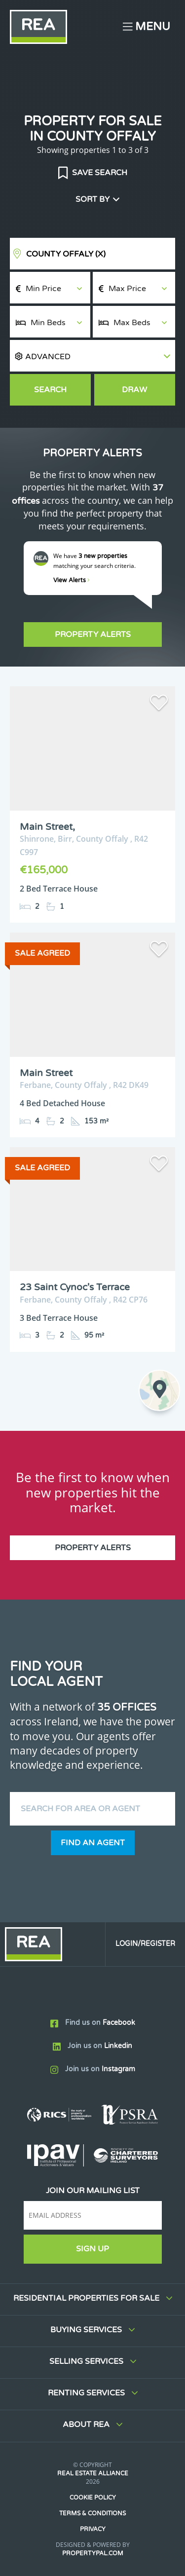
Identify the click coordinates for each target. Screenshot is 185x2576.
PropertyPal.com (92, 2553)
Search (50, 390)
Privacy (93, 2529)
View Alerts (71, 580)
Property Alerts (93, 634)
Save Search (98, 173)
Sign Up (92, 2249)
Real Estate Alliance (92, 2473)
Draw (134, 390)
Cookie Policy (93, 2498)
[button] (92, 356)
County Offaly (66, 254)
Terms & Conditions (92, 2513)
